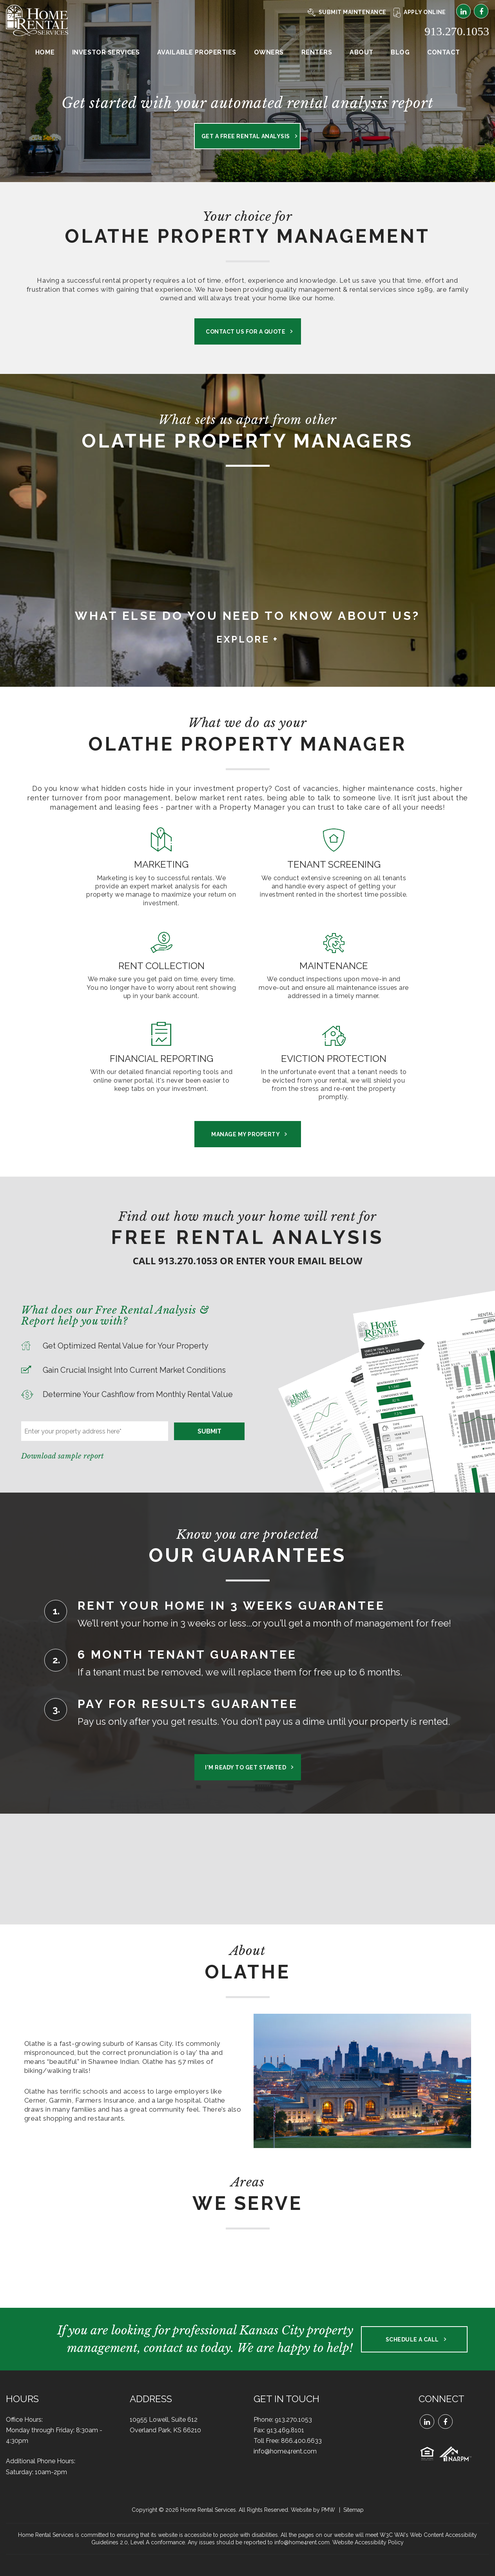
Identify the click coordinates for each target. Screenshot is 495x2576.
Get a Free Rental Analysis (245, 136)
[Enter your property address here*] (94, 1431)
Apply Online (419, 12)
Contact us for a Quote (245, 332)
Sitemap (353, 2510)
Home (44, 52)
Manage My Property (245, 1134)
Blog (400, 52)
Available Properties (196, 52)
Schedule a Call (412, 2339)
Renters (316, 52)
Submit (209, 1431)
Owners (269, 52)
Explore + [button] (247, 639)
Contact (443, 52)
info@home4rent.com (285, 2451)
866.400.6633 (301, 2440)
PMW (328, 2510)
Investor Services (106, 52)
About (362, 52)
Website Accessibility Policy (368, 2542)
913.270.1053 (456, 31)
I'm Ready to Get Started (245, 1767)
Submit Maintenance (347, 12)
